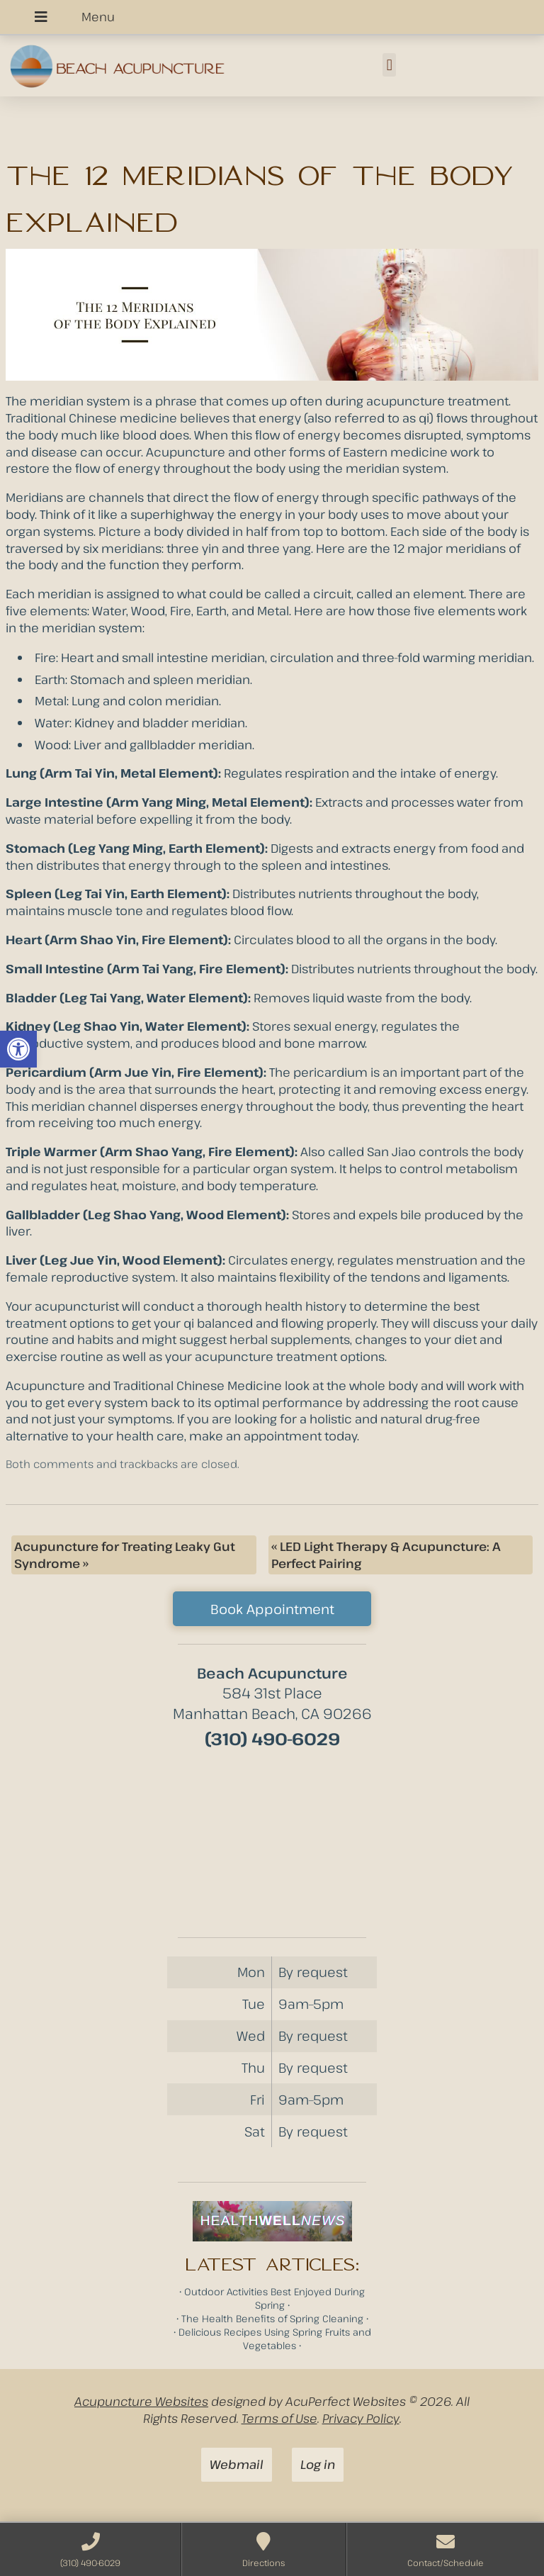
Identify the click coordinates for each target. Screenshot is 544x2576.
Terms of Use (279, 2418)
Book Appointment (272, 1609)
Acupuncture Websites (141, 2401)
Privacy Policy (361, 2418)
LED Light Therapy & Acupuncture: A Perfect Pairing (386, 1555)
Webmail (237, 2464)
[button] (18, 1049)
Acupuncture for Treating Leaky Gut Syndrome (124, 1555)
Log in (317, 2464)
